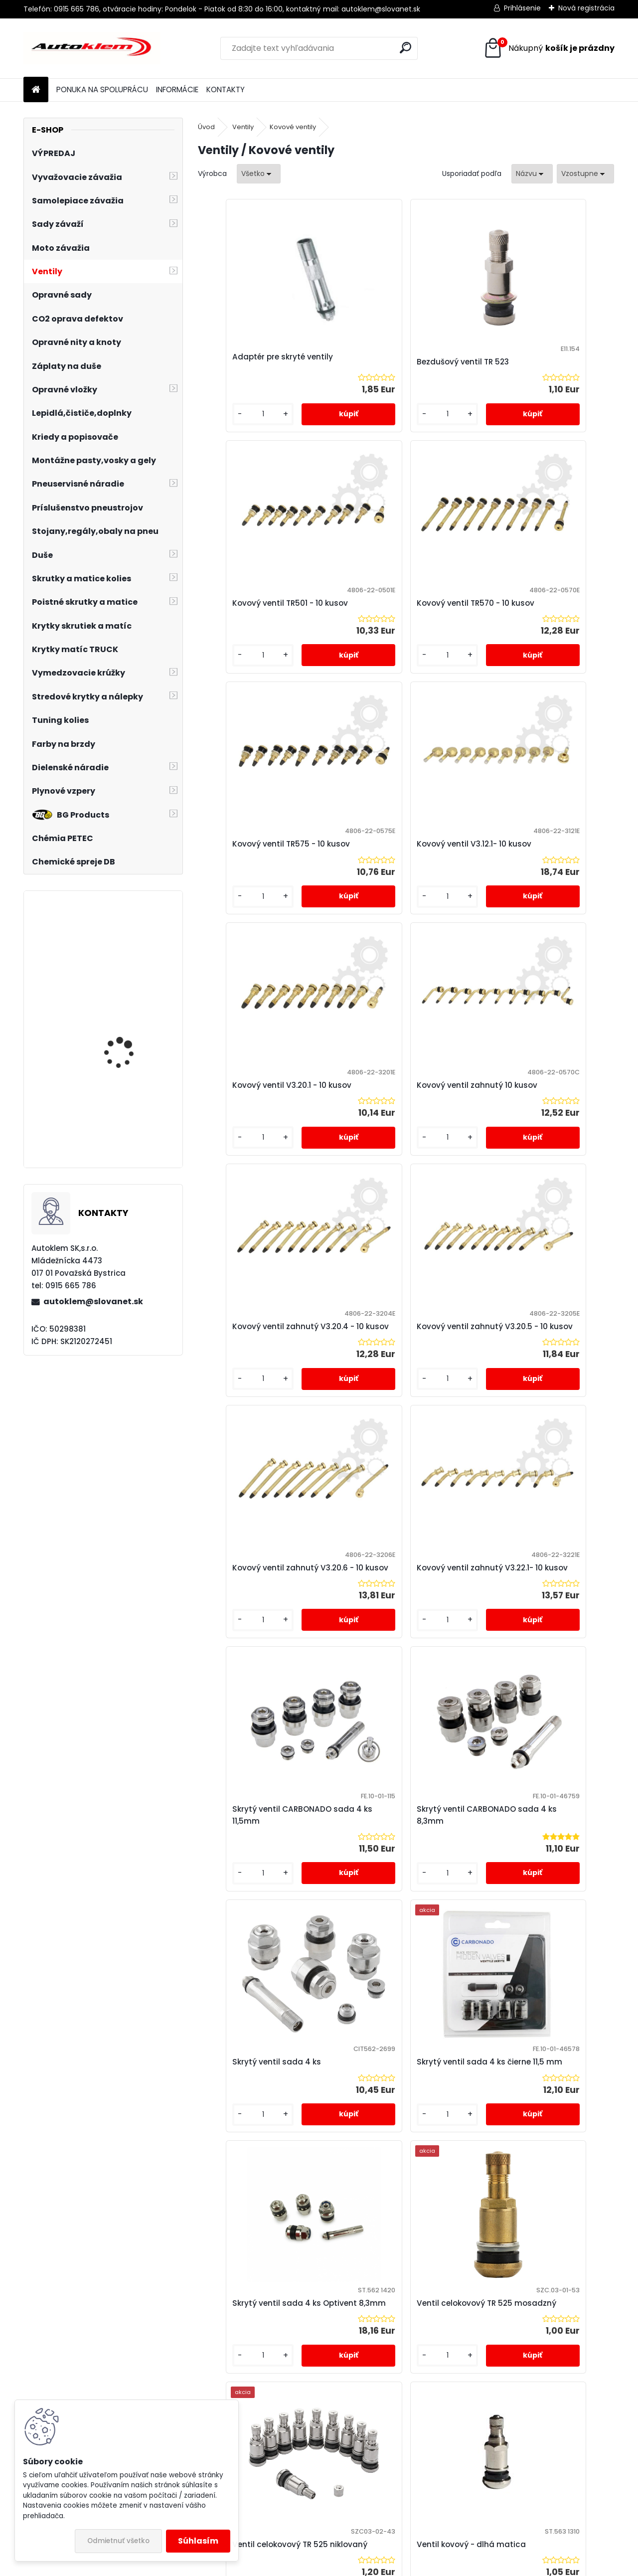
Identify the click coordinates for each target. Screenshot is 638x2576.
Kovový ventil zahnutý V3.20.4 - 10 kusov (544, 881)
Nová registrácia (586, 8)
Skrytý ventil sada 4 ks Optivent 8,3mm (391, 1671)
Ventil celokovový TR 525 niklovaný (257, 1934)
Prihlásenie (522, 8)
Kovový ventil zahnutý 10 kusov (395, 881)
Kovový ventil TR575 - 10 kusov (393, 619)
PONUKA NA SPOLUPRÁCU (102, 89)
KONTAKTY (225, 89)
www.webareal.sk (359, 2567)
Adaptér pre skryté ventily (259, 361)
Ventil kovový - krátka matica (544, 1934)
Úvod (206, 127)
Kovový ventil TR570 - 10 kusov (255, 619)
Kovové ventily (293, 127)
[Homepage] (35, 90)
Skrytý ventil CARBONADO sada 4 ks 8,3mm (397, 1413)
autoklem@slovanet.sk (93, 1301)
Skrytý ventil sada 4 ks (530, 1408)
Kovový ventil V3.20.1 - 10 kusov (256, 881)
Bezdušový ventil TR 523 (393, 366)
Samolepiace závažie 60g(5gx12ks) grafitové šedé (130, 1042)
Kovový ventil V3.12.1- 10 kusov (543, 619)
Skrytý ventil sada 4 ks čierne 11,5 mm (266, 1671)
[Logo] (91, 48)
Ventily (243, 127)
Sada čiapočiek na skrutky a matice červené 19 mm (121, 1114)
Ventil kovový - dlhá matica (402, 1934)
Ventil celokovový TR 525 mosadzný (534, 1676)
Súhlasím (198, 2541)
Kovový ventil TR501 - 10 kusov (544, 361)
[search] (405, 47)
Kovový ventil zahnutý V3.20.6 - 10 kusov (405, 1145)
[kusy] (230, 424)
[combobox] (532, 173)
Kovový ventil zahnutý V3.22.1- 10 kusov (544, 1145)
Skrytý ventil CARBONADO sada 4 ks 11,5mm (258, 1408)
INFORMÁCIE (177, 89)
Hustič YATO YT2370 (124, 939)
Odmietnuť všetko (118, 2541)
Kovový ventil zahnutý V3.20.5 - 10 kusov (266, 1145)
